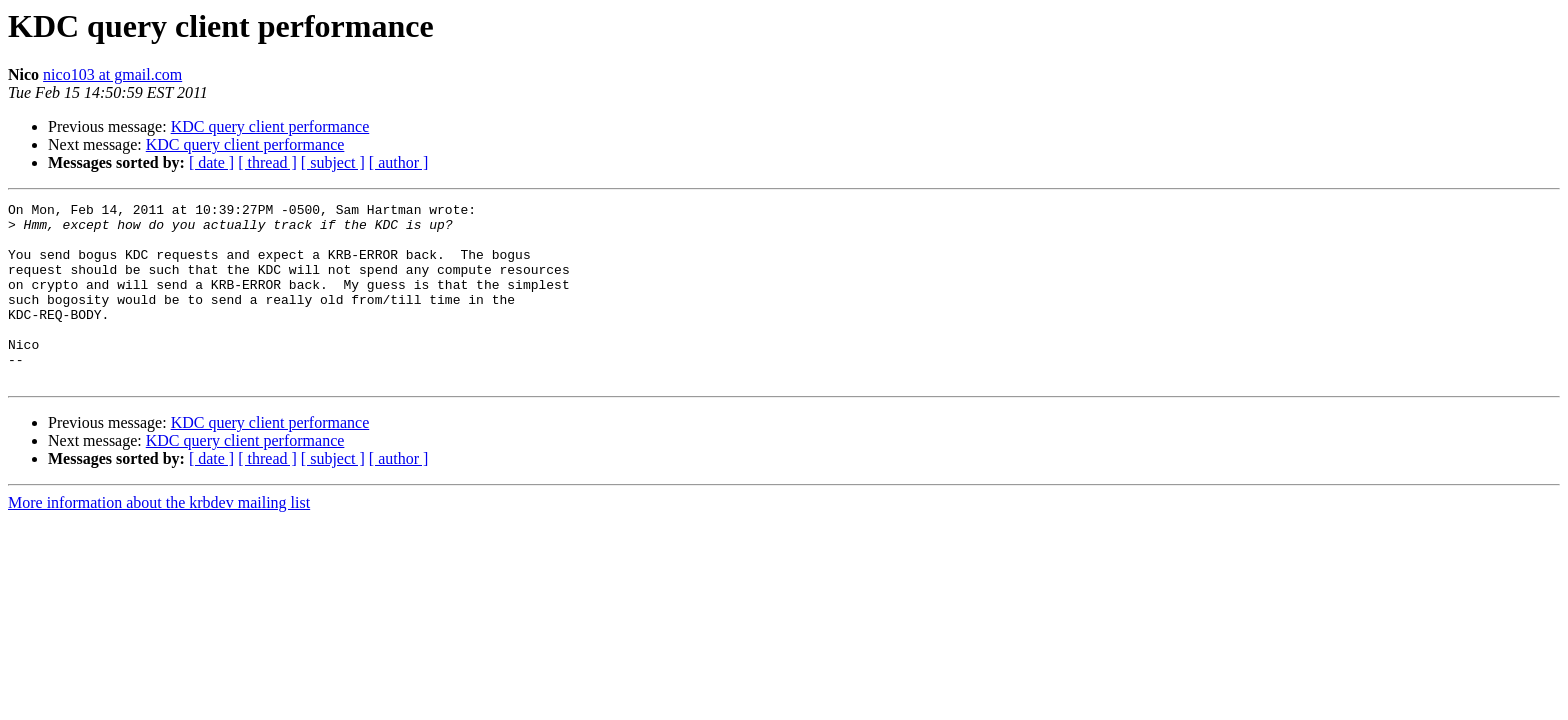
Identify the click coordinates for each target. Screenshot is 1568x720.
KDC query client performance (270, 126)
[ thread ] (267, 162)
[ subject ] (333, 162)
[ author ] (399, 162)
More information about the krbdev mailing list (159, 538)
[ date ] (211, 162)
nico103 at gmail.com (112, 74)
